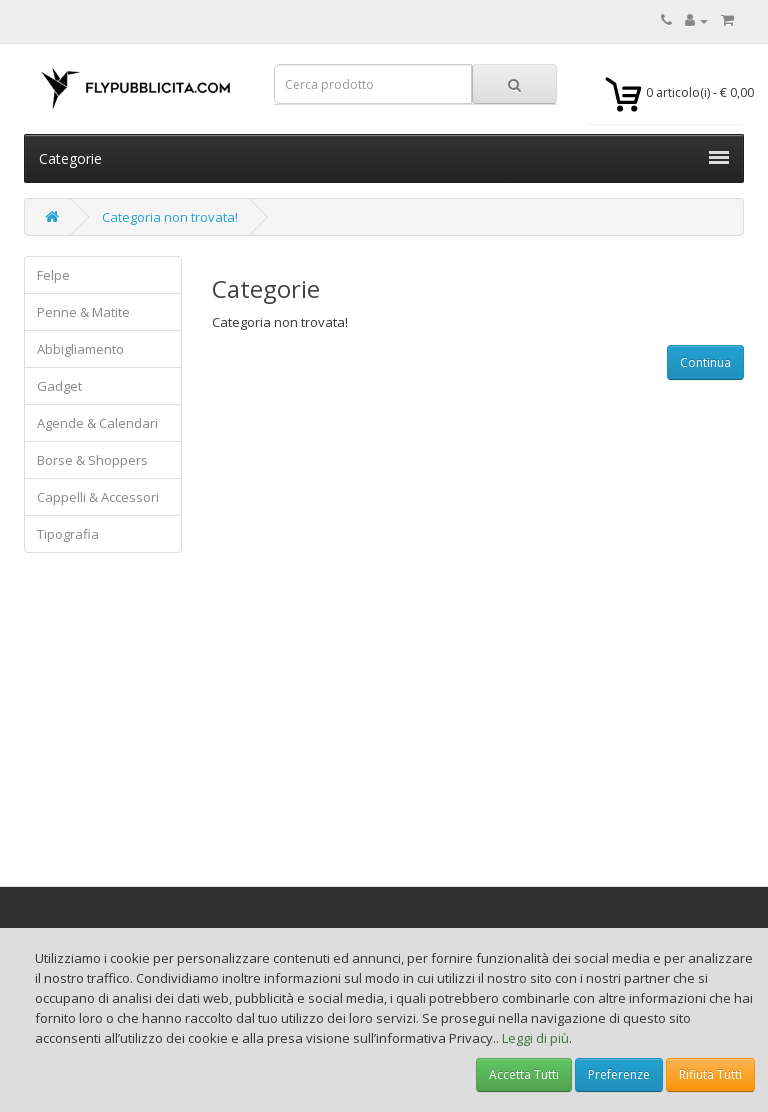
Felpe (53, 275)
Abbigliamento (80, 349)
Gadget (59, 386)
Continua (705, 362)
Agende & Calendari (97, 423)
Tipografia (68, 534)
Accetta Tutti (524, 1074)
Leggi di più (535, 1038)
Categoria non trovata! (170, 217)
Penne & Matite (83, 312)
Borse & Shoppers (92, 460)
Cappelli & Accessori (98, 497)
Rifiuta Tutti (710, 1074)
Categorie (384, 158)
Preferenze (619, 1074)
